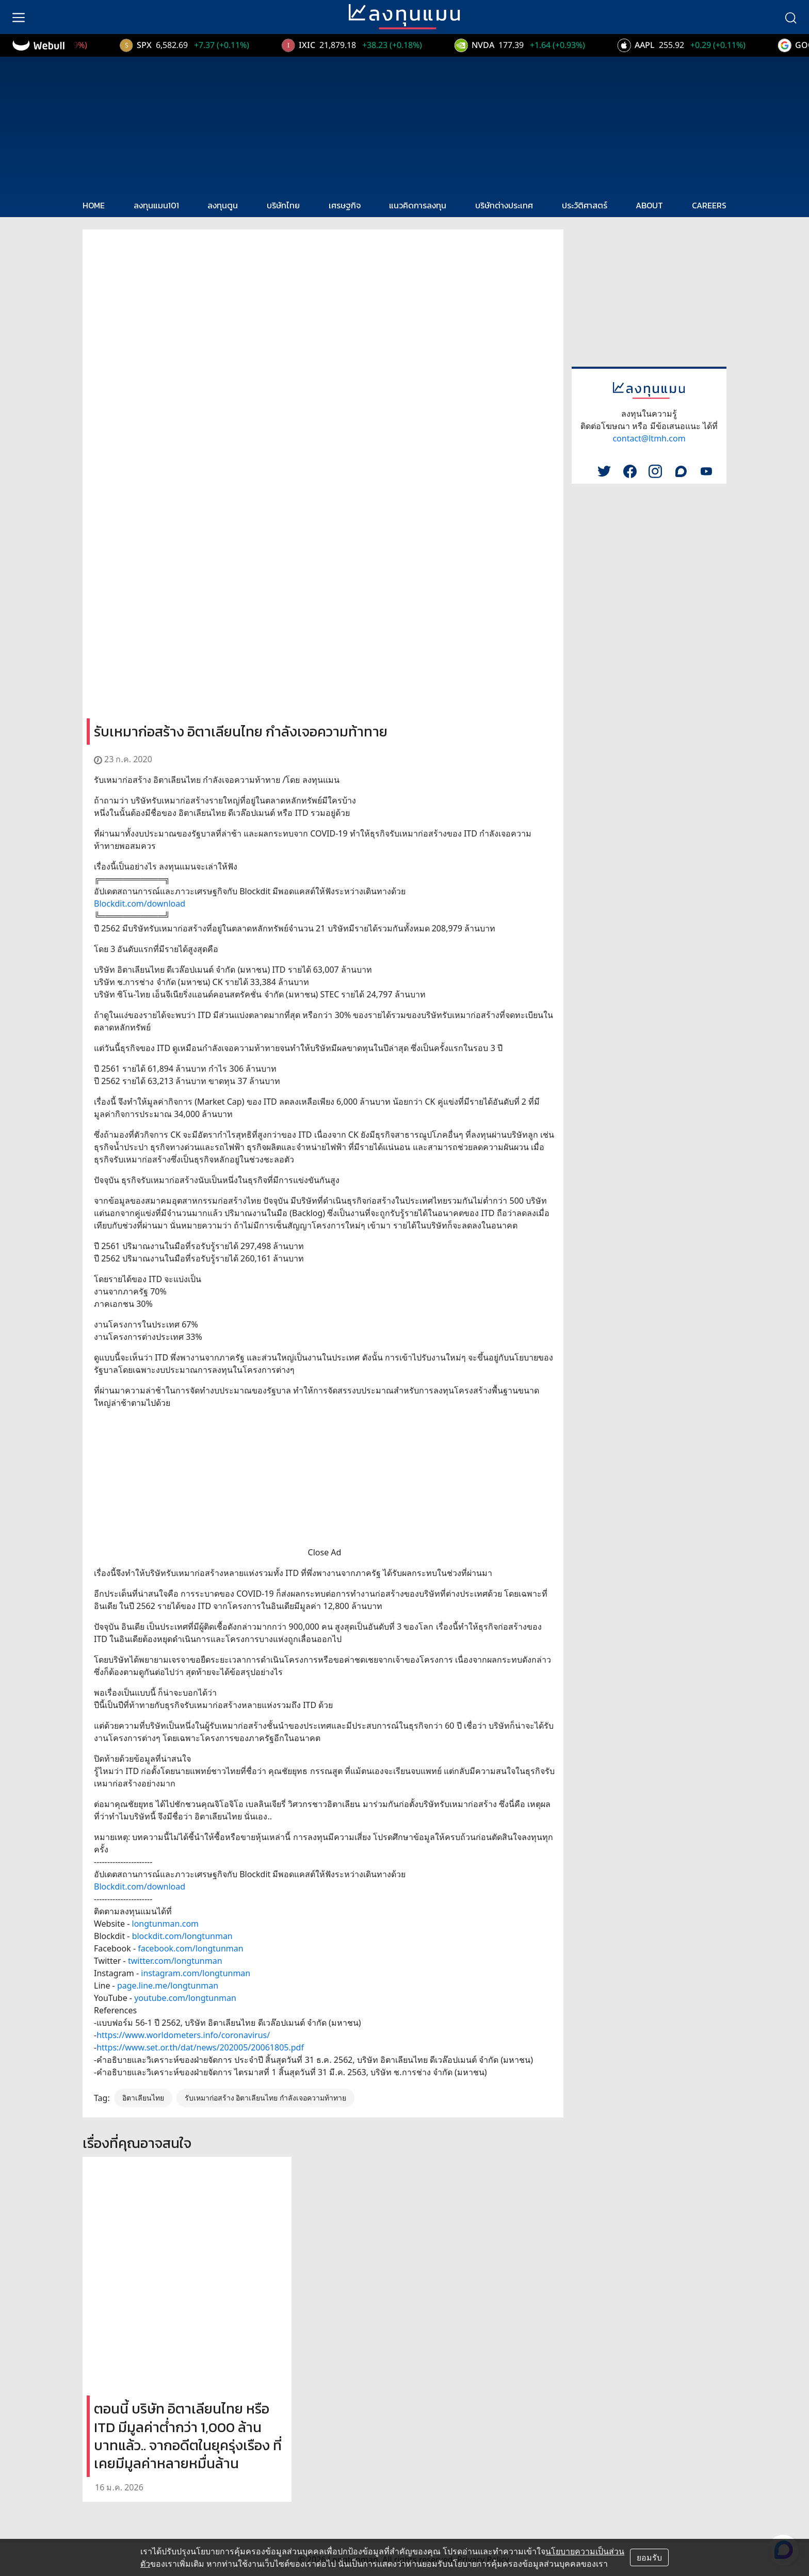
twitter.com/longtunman (175, 1960)
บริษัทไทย (283, 205)
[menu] (18, 17)
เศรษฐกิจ (345, 205)
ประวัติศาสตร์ (584, 205)
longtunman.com (165, 1923)
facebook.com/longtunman (190, 1948)
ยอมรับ (649, 2557)
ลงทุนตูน (222, 205)
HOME (94, 205)
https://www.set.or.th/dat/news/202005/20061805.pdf (200, 2047)
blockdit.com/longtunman (182, 1936)
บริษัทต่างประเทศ (504, 205)
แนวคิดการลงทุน (417, 205)
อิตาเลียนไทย (143, 2098)
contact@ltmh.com (648, 438)
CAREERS (709, 205)
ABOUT (649, 205)
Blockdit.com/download (139, 903)
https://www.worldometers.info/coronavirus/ (183, 2035)
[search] (790, 17)
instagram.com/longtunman (195, 1973)
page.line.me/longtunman (167, 1985)
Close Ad (325, 1552)
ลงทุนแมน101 (156, 205)
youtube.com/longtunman (185, 1998)
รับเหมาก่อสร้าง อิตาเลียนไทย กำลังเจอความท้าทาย (265, 2098)
